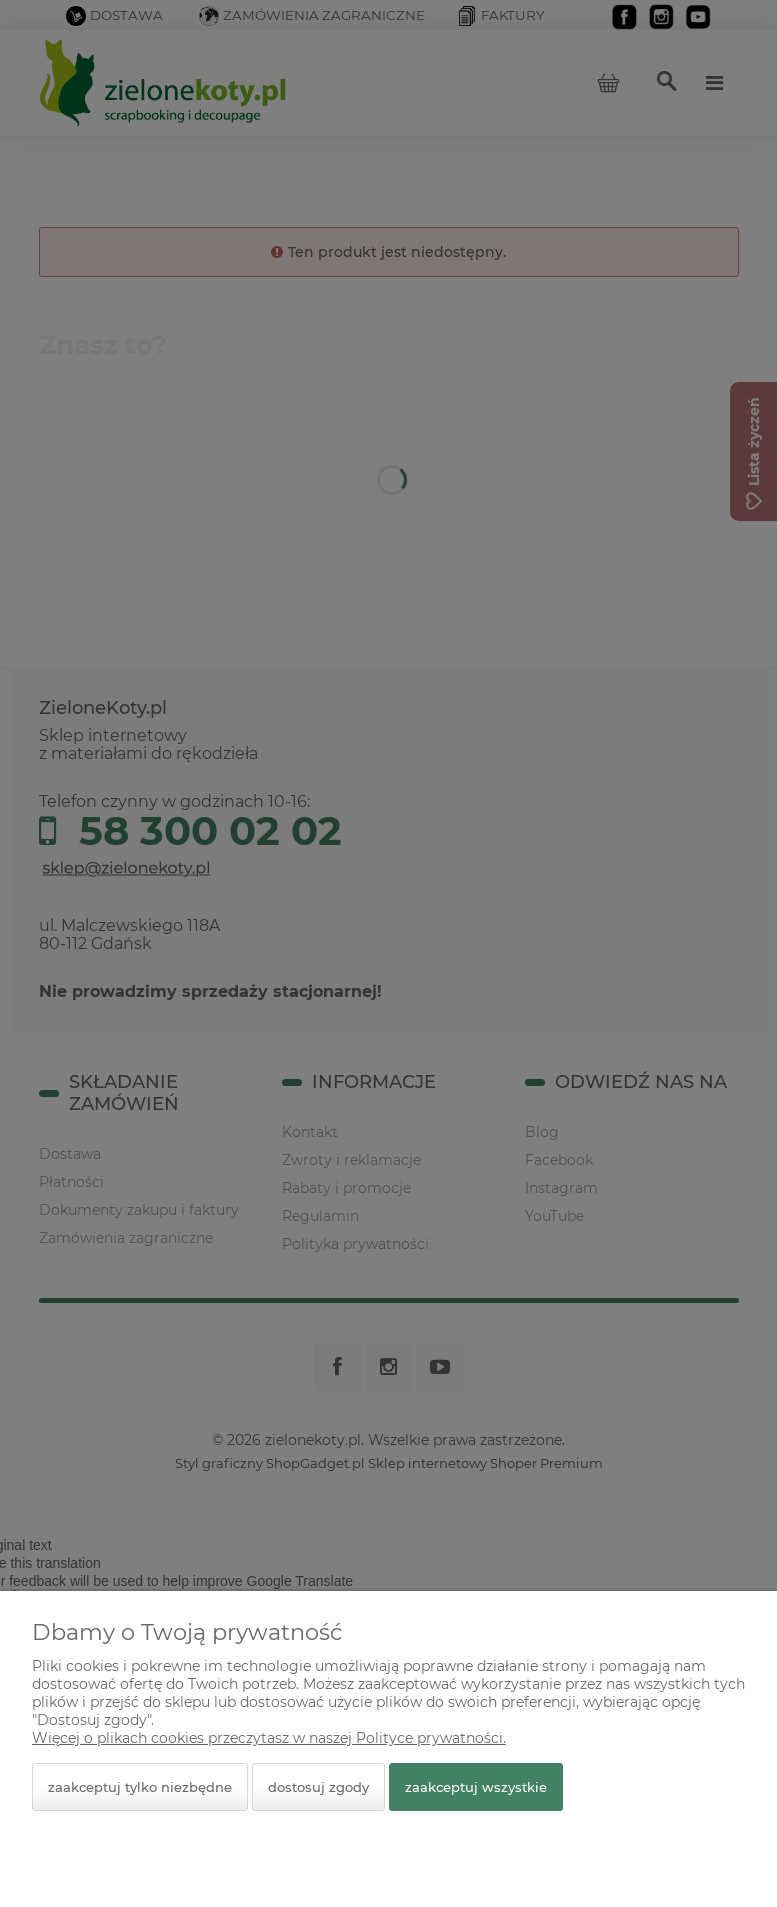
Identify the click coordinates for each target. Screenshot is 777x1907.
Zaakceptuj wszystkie (476, 1787)
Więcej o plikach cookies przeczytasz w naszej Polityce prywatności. (269, 1738)
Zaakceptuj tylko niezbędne (140, 1787)
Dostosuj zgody (318, 1787)
